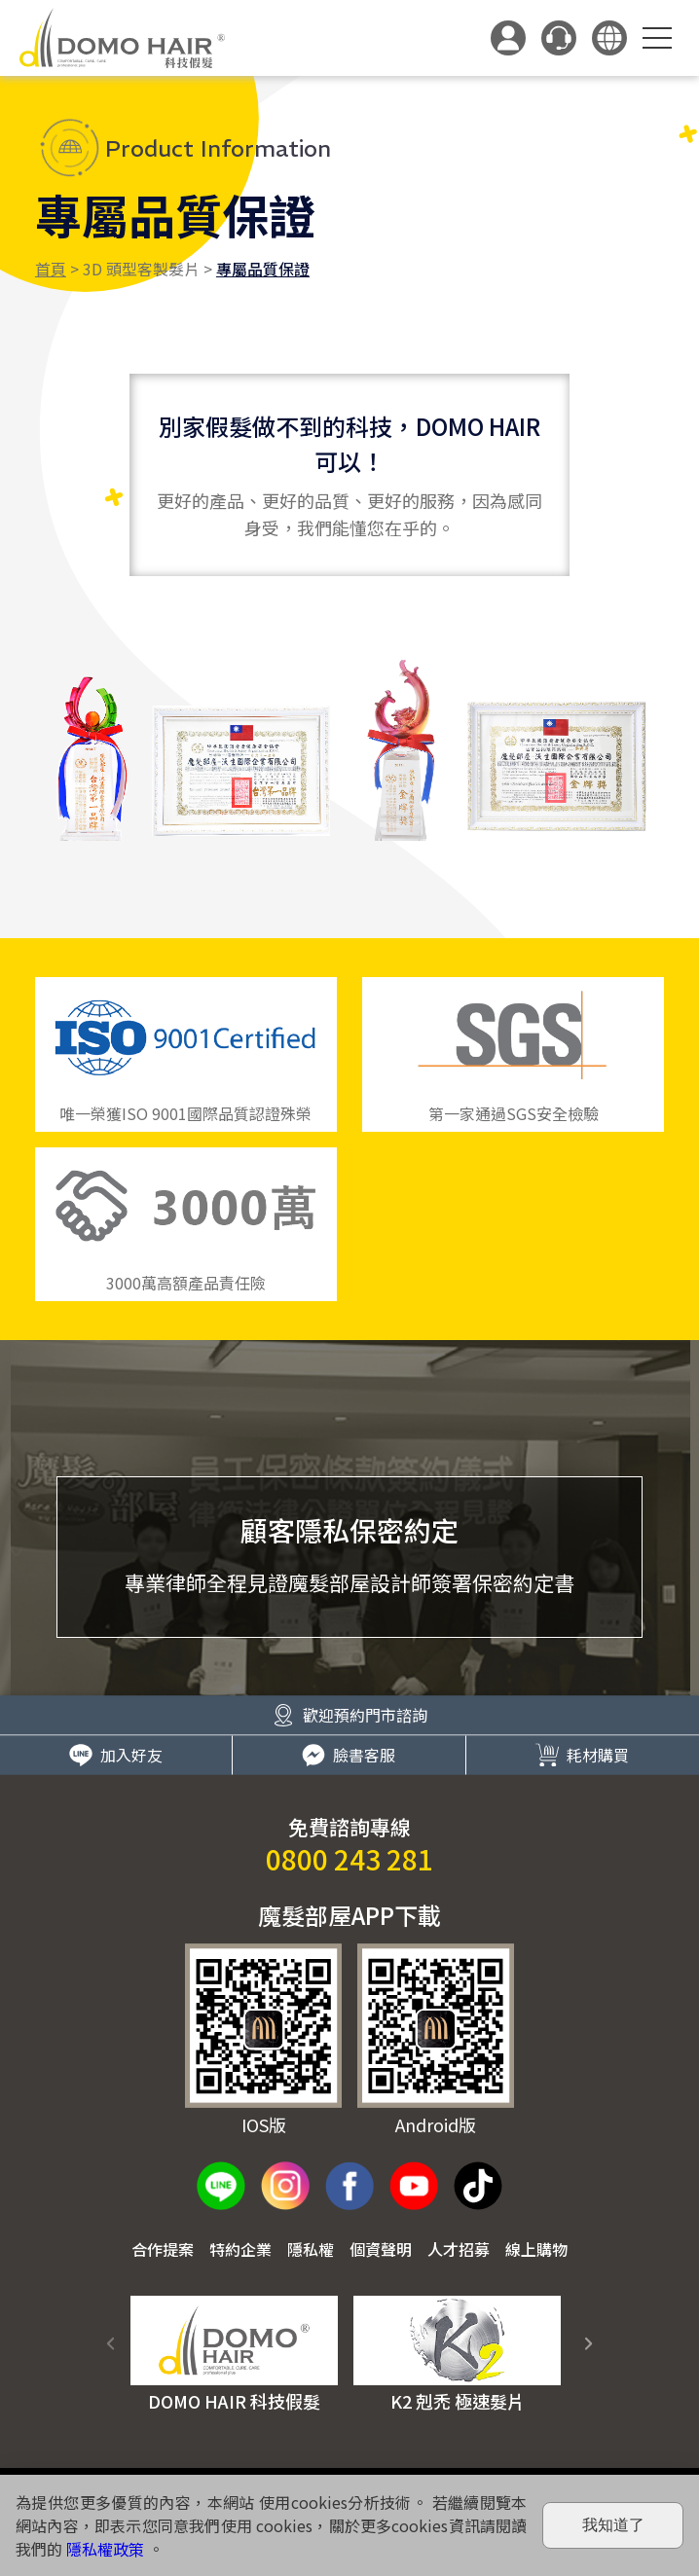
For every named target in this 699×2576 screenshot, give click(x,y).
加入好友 (116, 1815)
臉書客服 (348, 1815)
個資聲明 (381, 2249)
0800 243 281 (349, 1858)
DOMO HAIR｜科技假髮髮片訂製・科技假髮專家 (122, 38)
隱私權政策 (105, 2548)
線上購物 (536, 2249)
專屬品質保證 (263, 268)
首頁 (50, 268)
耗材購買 (582, 1815)
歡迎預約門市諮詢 (349, 1775)
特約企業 (240, 2249)
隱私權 (310, 2249)
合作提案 (162, 2249)
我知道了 (613, 2525)
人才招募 (458, 2249)
